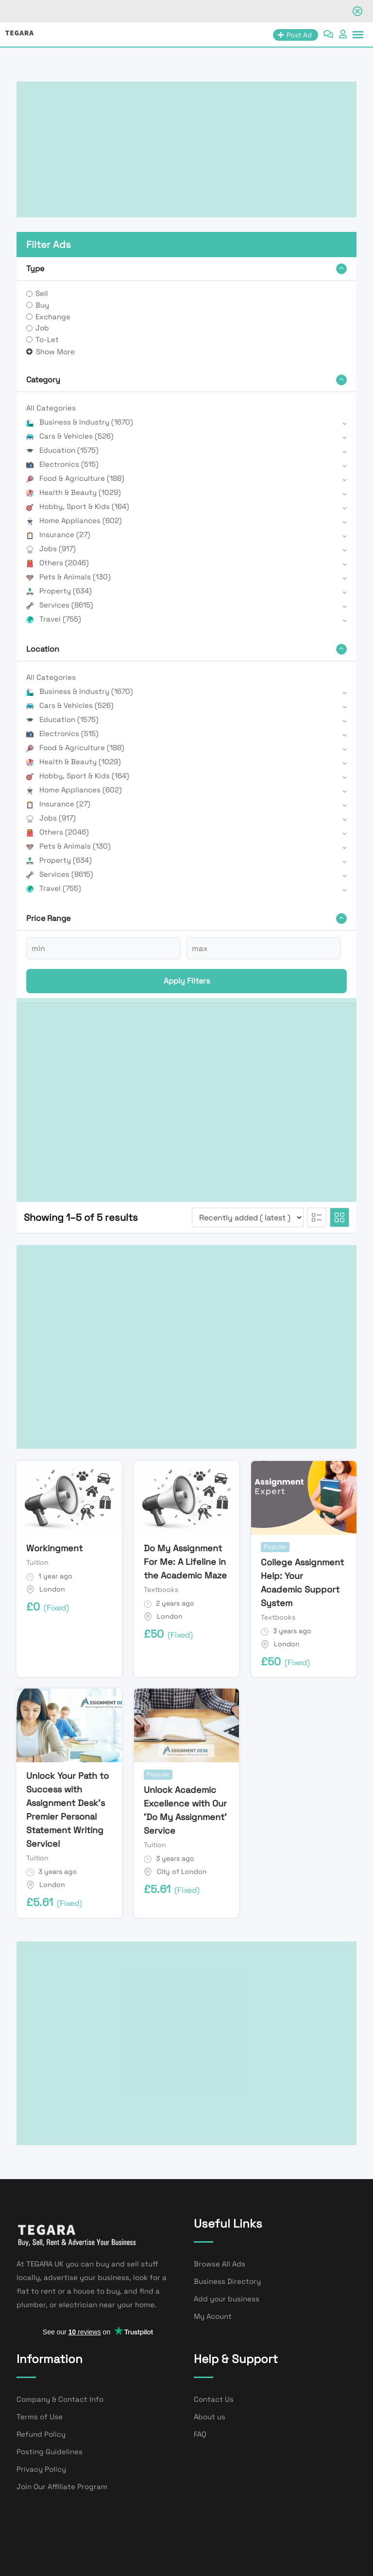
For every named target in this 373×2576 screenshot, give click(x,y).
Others (57, 562)
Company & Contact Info (60, 2399)
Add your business (226, 2298)
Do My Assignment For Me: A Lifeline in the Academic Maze (185, 1561)
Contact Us (214, 2399)
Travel (53, 618)
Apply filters (187, 981)
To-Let (47, 339)
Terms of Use (40, 2416)
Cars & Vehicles (70, 436)
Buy (42, 305)
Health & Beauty (73, 492)
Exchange (52, 316)
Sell (41, 293)
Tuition (37, 1562)
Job (42, 327)
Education (62, 450)
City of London (182, 1871)
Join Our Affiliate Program (62, 2486)
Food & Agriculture (75, 478)
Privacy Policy (41, 2469)
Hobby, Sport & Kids (77, 506)
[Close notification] (357, 11)
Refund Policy (41, 2434)
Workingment (54, 1548)
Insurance (58, 534)
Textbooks (161, 1589)
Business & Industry (79, 422)
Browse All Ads (219, 2263)
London (52, 1589)
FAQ (200, 2434)
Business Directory (227, 2281)
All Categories (51, 407)
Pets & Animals (68, 576)
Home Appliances (74, 520)
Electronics (62, 464)
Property (59, 590)
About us (209, 2416)
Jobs (51, 548)
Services (59, 604)
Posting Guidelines (50, 2451)
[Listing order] (248, 1217)
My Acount (213, 2316)
